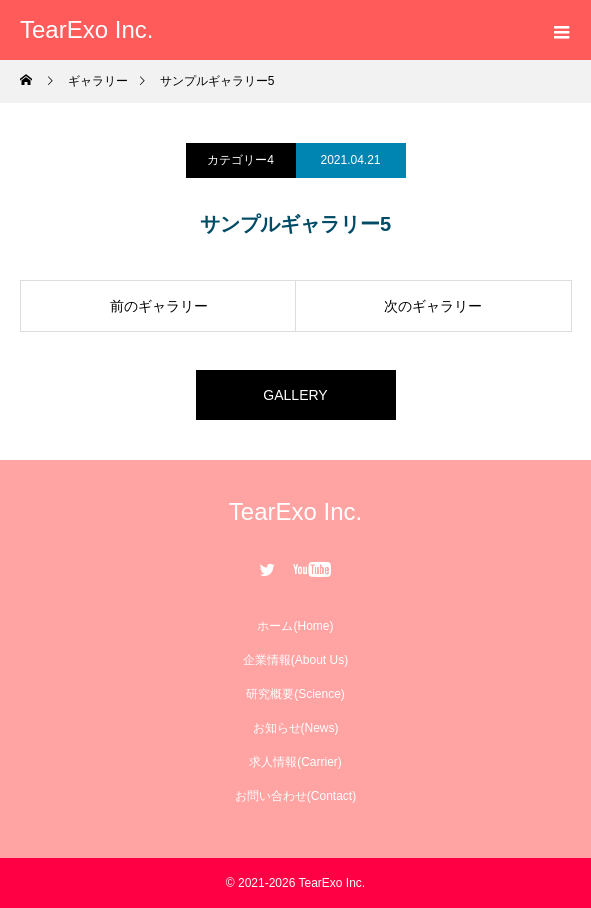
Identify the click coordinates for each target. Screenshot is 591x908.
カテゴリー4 (240, 160)
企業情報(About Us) (295, 660)
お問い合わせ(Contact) (295, 796)
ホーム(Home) (295, 626)
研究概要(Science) (295, 694)
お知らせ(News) (296, 728)
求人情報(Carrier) (295, 762)
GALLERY (295, 395)
